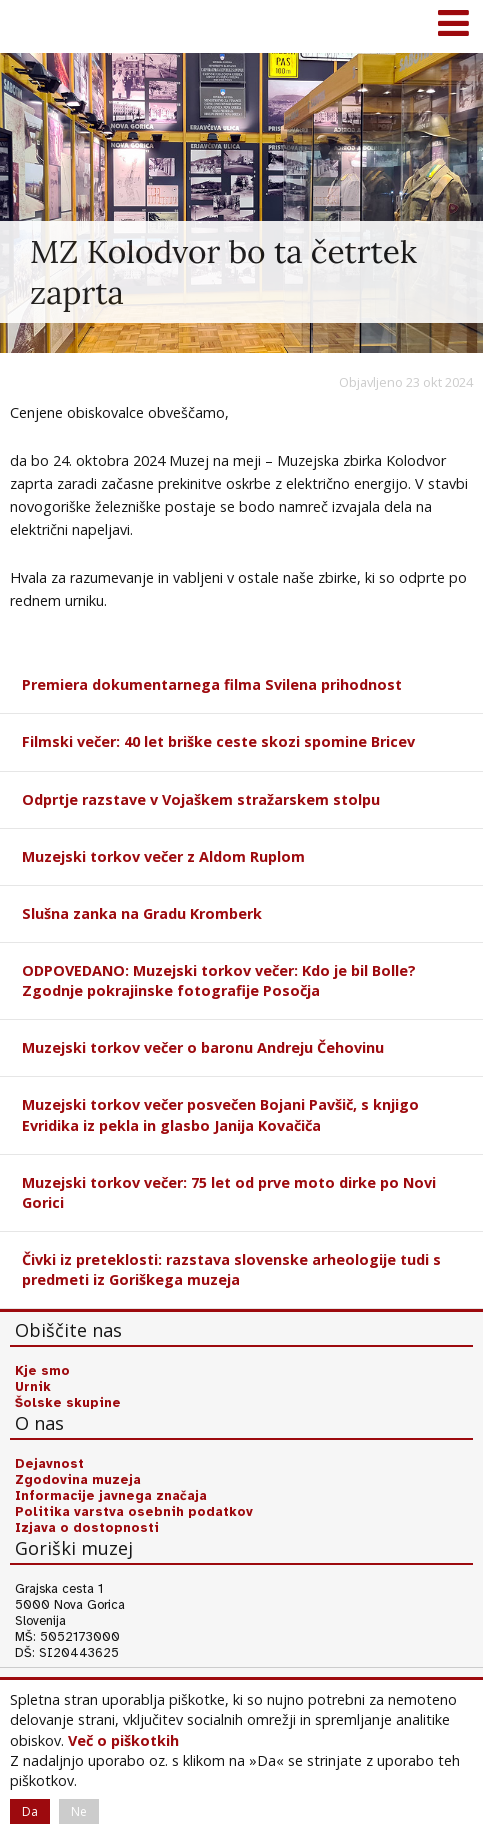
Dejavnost (49, 1464)
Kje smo (42, 1371)
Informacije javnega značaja (111, 1496)
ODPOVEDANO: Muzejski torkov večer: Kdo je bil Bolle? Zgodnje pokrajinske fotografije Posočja (219, 980)
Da (30, 1811)
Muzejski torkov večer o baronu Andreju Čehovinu (203, 1047)
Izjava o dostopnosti (87, 1528)
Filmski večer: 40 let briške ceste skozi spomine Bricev (218, 741)
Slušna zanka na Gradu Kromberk (142, 913)
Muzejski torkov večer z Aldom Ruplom (163, 856)
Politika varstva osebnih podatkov (134, 1512)
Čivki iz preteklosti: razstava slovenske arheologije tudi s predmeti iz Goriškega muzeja (231, 1269)
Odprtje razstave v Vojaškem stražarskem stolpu (201, 799)
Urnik (33, 1387)
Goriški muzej (40, 25)
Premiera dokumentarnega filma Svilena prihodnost (212, 684)
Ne (79, 1811)
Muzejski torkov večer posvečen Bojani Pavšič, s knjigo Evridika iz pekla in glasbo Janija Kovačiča (220, 1114)
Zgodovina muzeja (78, 1480)
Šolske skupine (68, 1403)
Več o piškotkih (123, 1740)
